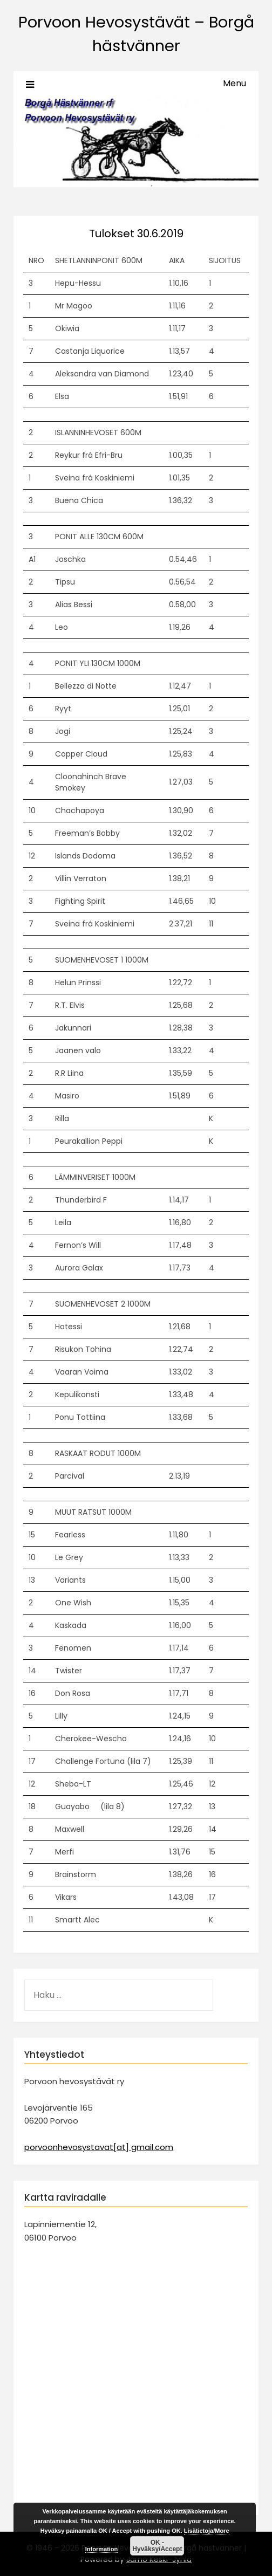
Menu (234, 83)
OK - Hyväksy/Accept (157, 2546)
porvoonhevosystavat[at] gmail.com (98, 2147)
